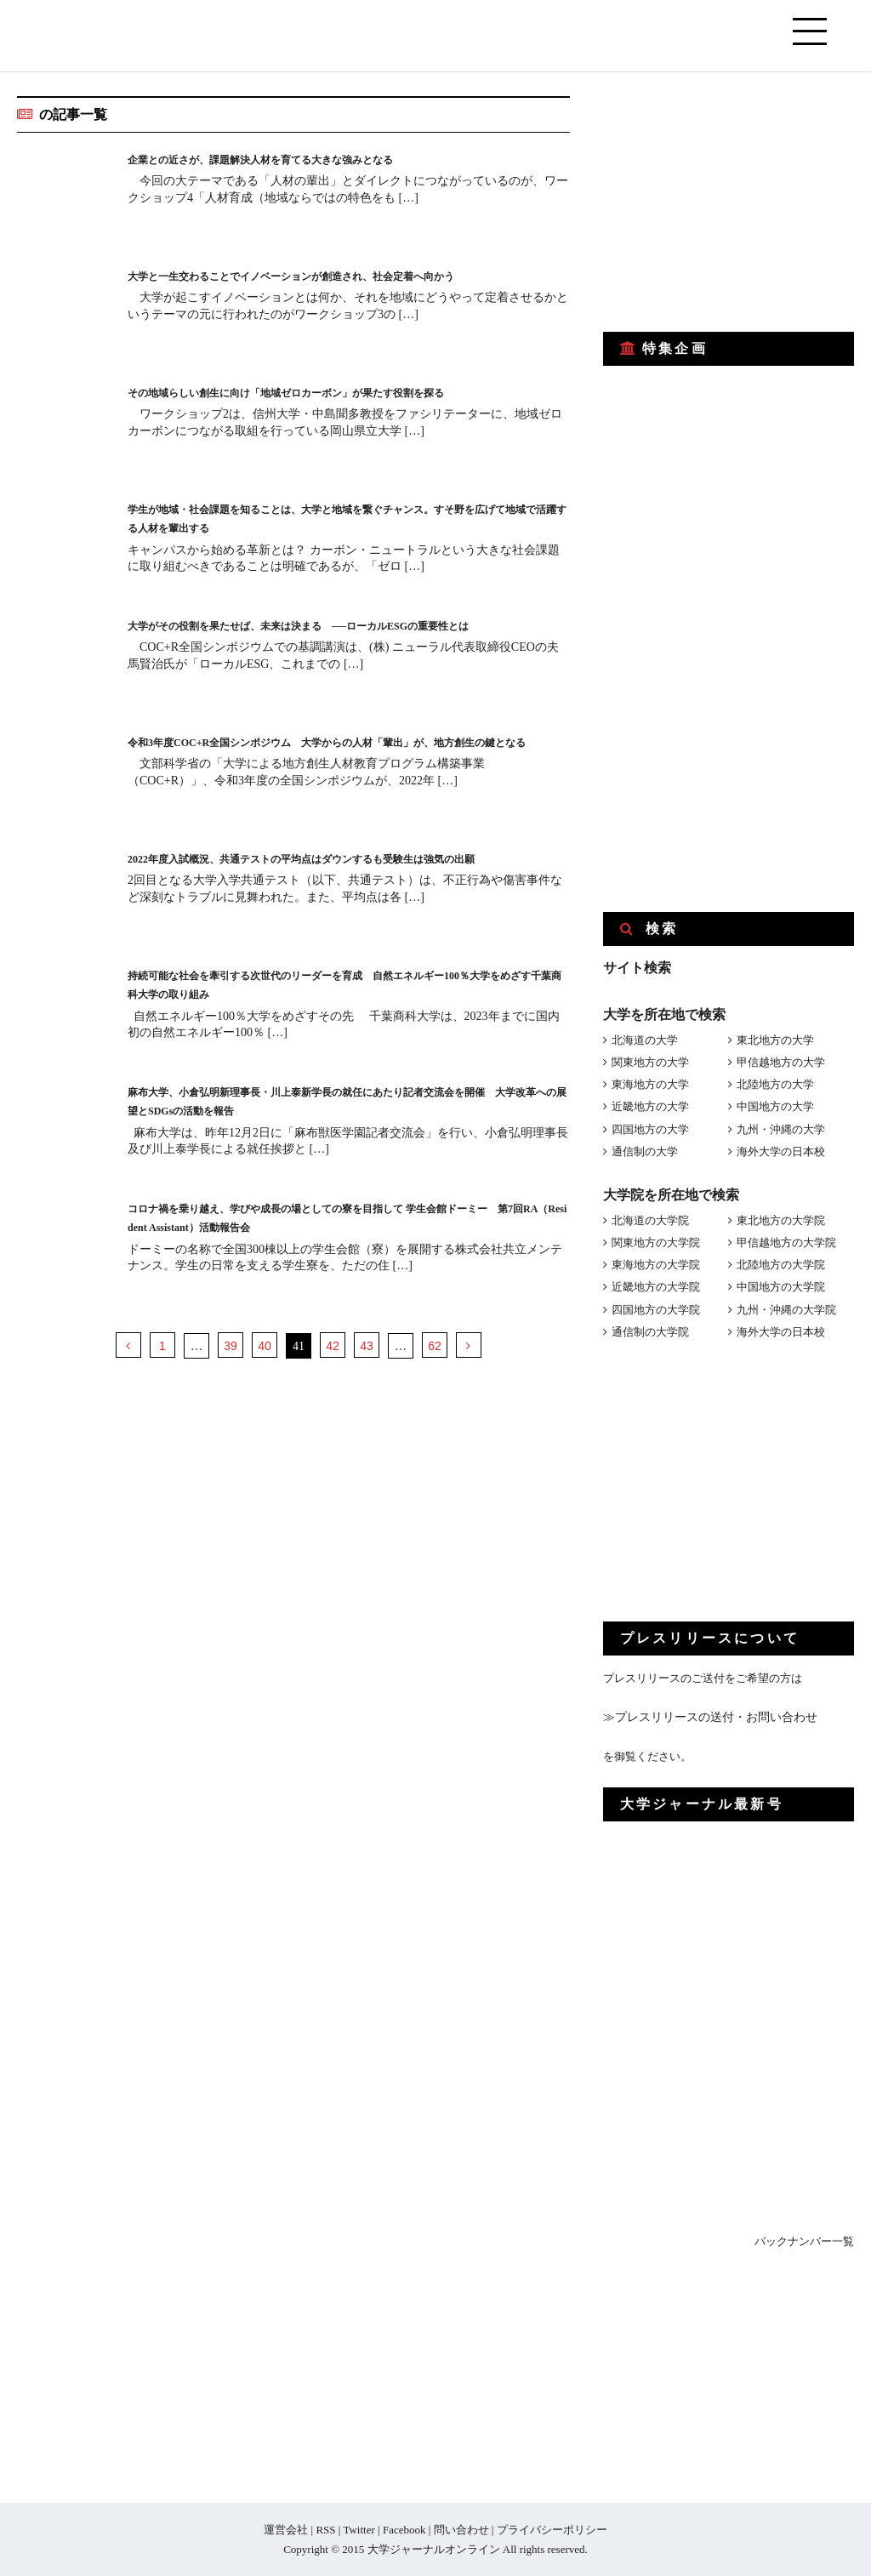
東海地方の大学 (650, 1084)
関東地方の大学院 (656, 1242)
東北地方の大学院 (781, 1220)
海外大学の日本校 (781, 1151)
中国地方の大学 (775, 1106)
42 (332, 1346)
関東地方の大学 (650, 1062)
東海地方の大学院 (656, 1264)
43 (366, 1346)
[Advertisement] (730, 202)
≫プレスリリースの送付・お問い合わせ (702, 1717)
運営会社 (286, 2529)
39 (230, 1346)
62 (434, 1346)
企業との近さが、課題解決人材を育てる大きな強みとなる (304, 158)
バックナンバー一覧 (804, 2241)
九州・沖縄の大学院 (786, 1309)
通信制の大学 (645, 1151)
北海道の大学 (645, 1040)
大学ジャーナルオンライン (433, 2549)
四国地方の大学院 (656, 1309)
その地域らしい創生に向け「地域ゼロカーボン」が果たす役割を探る (338, 392)
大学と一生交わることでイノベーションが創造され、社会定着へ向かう (345, 275)
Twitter (358, 2529)
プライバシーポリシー (552, 2529)
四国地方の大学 (650, 1129)
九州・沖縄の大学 (781, 1129)
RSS (325, 2529)
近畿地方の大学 (650, 1106)
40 (264, 1346)
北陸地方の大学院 (781, 1264)
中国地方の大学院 (781, 1286)
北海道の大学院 (650, 1220)
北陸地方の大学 (775, 1084)
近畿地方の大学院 (656, 1286)
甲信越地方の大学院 (786, 1242)
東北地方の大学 (775, 1040)
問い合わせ (461, 2529)
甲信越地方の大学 (781, 1062)
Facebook (404, 2529)
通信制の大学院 (650, 1331)
